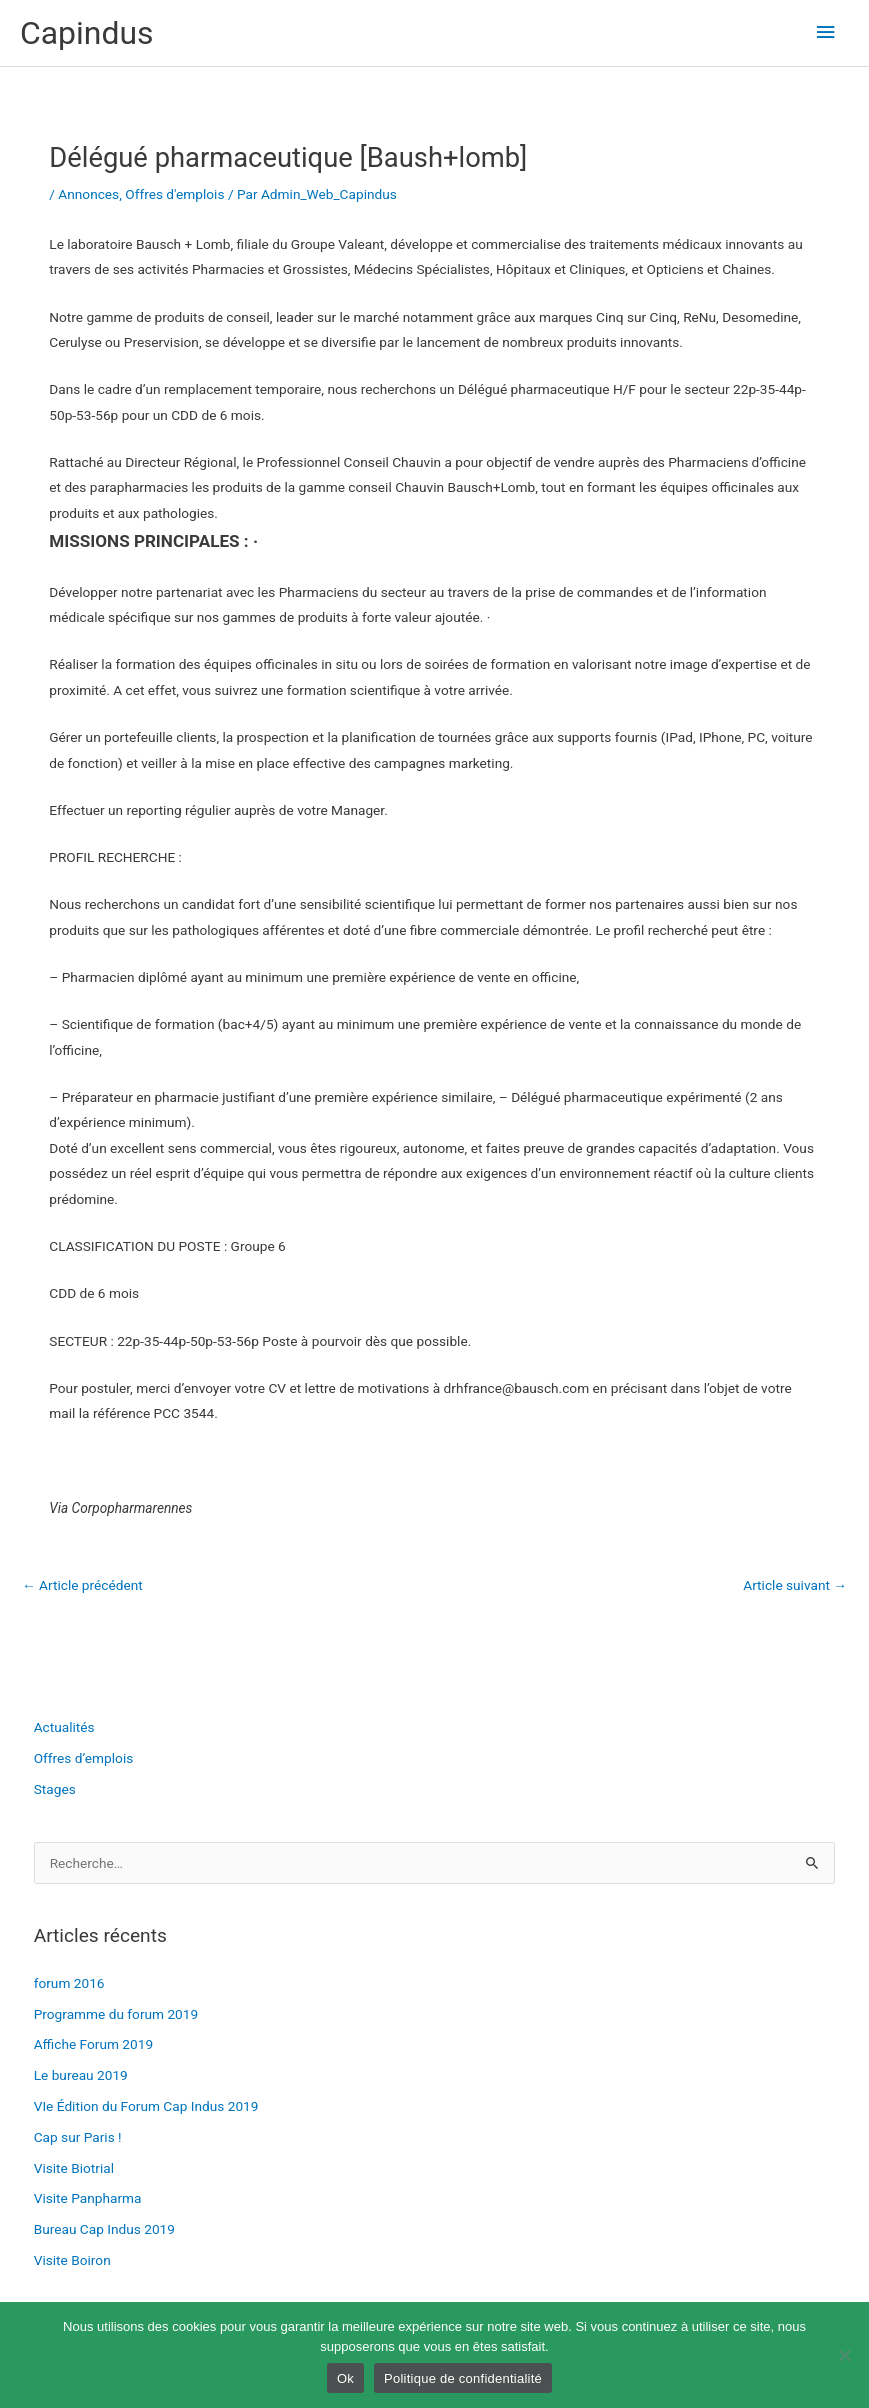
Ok (345, 2378)
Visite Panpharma (88, 2198)
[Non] (844, 2355)
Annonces (88, 194)
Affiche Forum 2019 (93, 2044)
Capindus (86, 33)
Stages (55, 1789)
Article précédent (82, 1585)
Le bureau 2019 (81, 2075)
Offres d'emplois (174, 194)
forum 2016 (69, 1983)
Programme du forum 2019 (116, 2014)
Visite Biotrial (74, 2168)
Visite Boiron (72, 2260)
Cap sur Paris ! (78, 2137)
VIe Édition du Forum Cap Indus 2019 (146, 2106)
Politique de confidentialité (463, 2378)
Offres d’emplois (84, 1758)
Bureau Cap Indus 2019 (104, 2229)
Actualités (64, 1727)
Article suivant (795, 1585)
